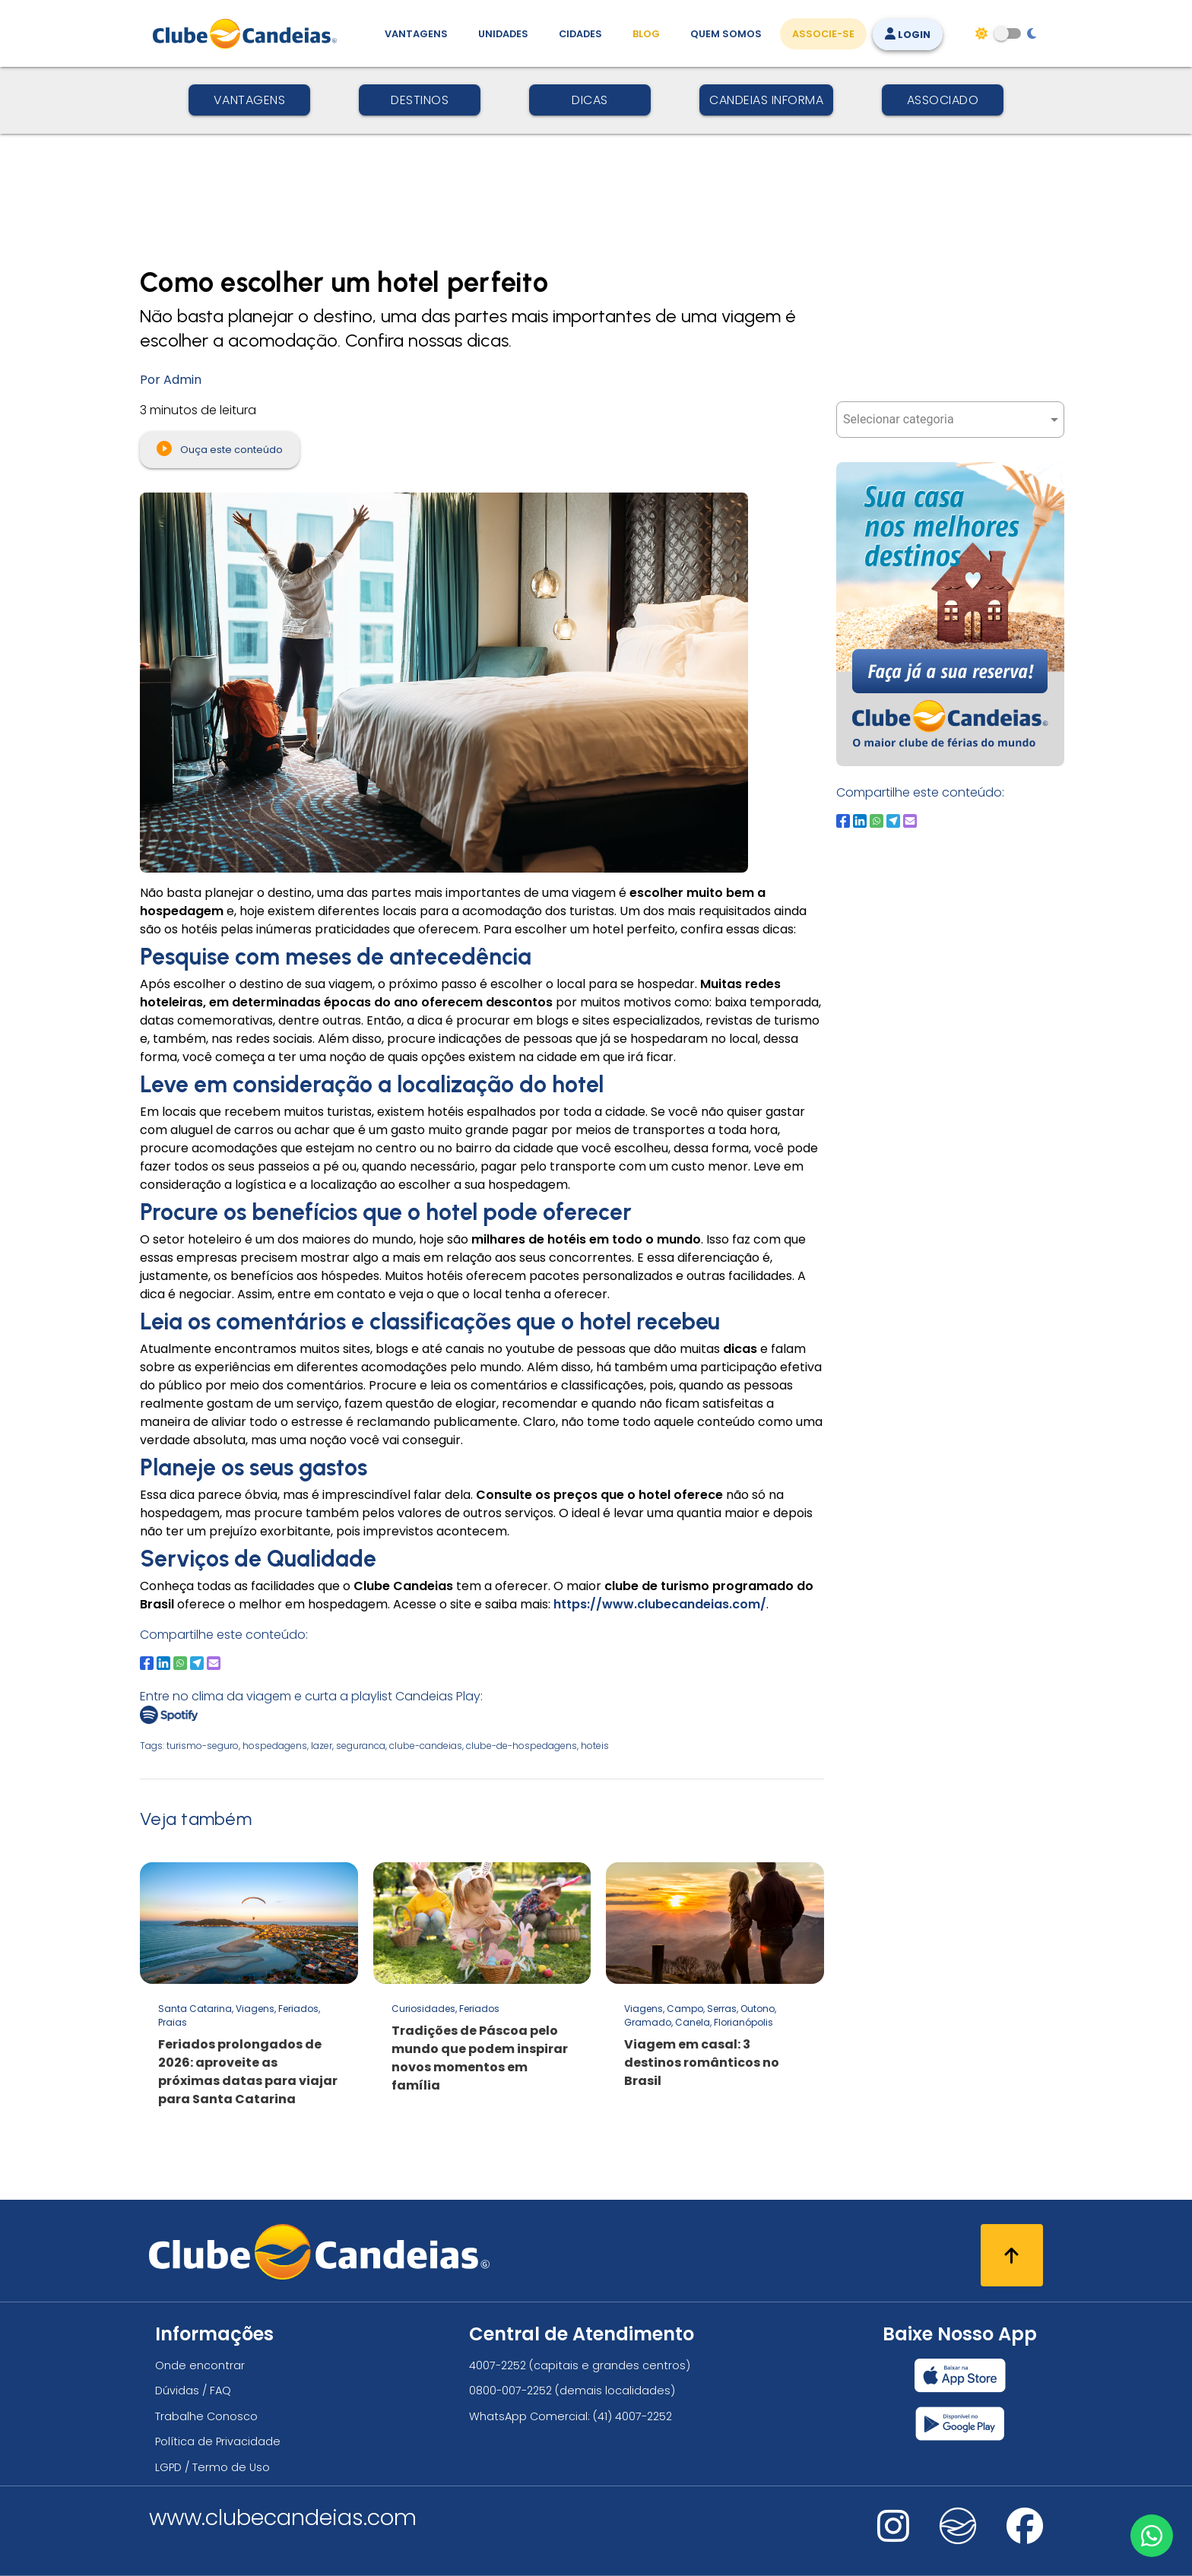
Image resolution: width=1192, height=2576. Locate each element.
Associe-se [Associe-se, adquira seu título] (823, 33)
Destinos (420, 100)
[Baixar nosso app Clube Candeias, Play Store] (959, 2423)
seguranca (360, 1745)
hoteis (595, 1745)
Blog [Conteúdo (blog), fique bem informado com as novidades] (646, 33)
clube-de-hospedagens (521, 1745)
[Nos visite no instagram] (893, 2536)
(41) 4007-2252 (632, 2416)
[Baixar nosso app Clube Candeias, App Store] (960, 2375)
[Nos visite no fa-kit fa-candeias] (958, 2540)
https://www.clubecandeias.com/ (659, 1604)
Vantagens (250, 100)
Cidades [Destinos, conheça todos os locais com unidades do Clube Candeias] (580, 33)
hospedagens (275, 1745)
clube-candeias (425, 1745)
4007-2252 (497, 2365)
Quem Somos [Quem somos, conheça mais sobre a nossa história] (726, 33)
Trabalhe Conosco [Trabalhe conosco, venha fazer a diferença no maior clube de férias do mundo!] (206, 2416)
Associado (943, 100)
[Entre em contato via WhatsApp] (1151, 2535)
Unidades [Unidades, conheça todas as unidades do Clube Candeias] (503, 33)
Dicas (590, 100)
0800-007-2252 (510, 2390)
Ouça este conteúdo (220, 448)
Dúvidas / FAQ (193, 2390)
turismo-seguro (202, 1745)
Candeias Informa (766, 100)
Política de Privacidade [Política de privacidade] (218, 2441)
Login (907, 34)
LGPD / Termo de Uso (212, 2467)
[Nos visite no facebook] (1025, 2536)
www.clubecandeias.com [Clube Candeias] (283, 2517)
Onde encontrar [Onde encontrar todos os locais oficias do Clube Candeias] (200, 2365)
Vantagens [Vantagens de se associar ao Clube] (416, 33)
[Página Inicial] (248, 33)
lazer (321, 1745)
